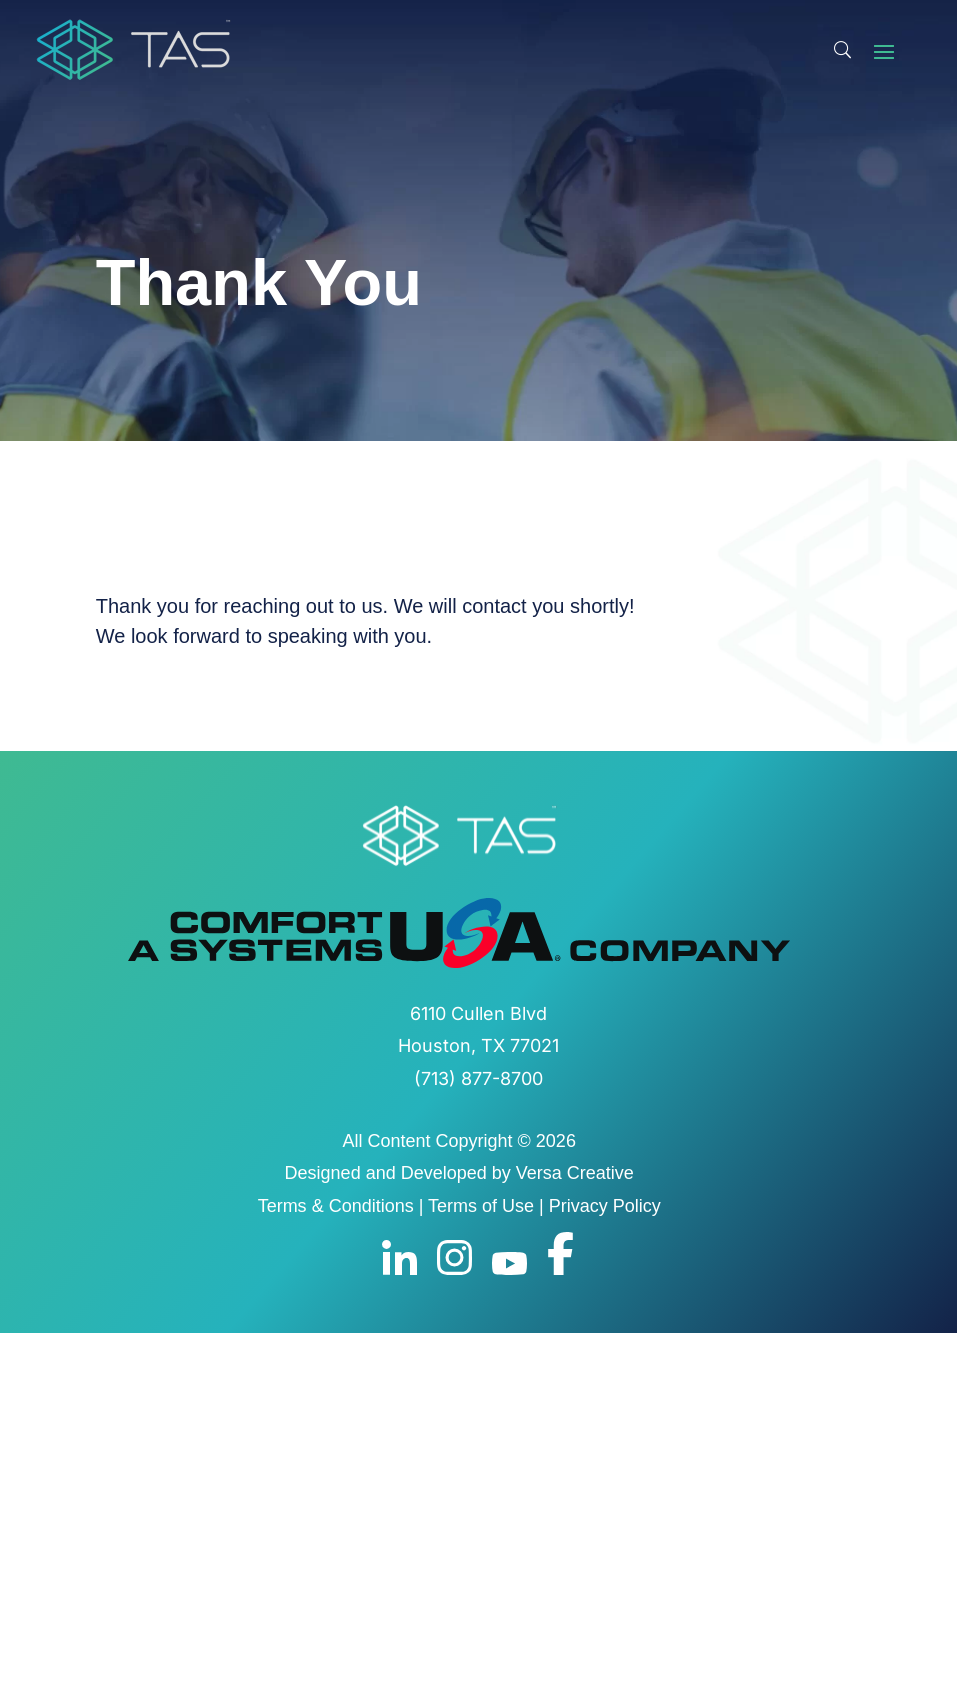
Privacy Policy (605, 1206)
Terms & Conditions (336, 1206)
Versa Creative (575, 1173)
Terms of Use (481, 1206)
